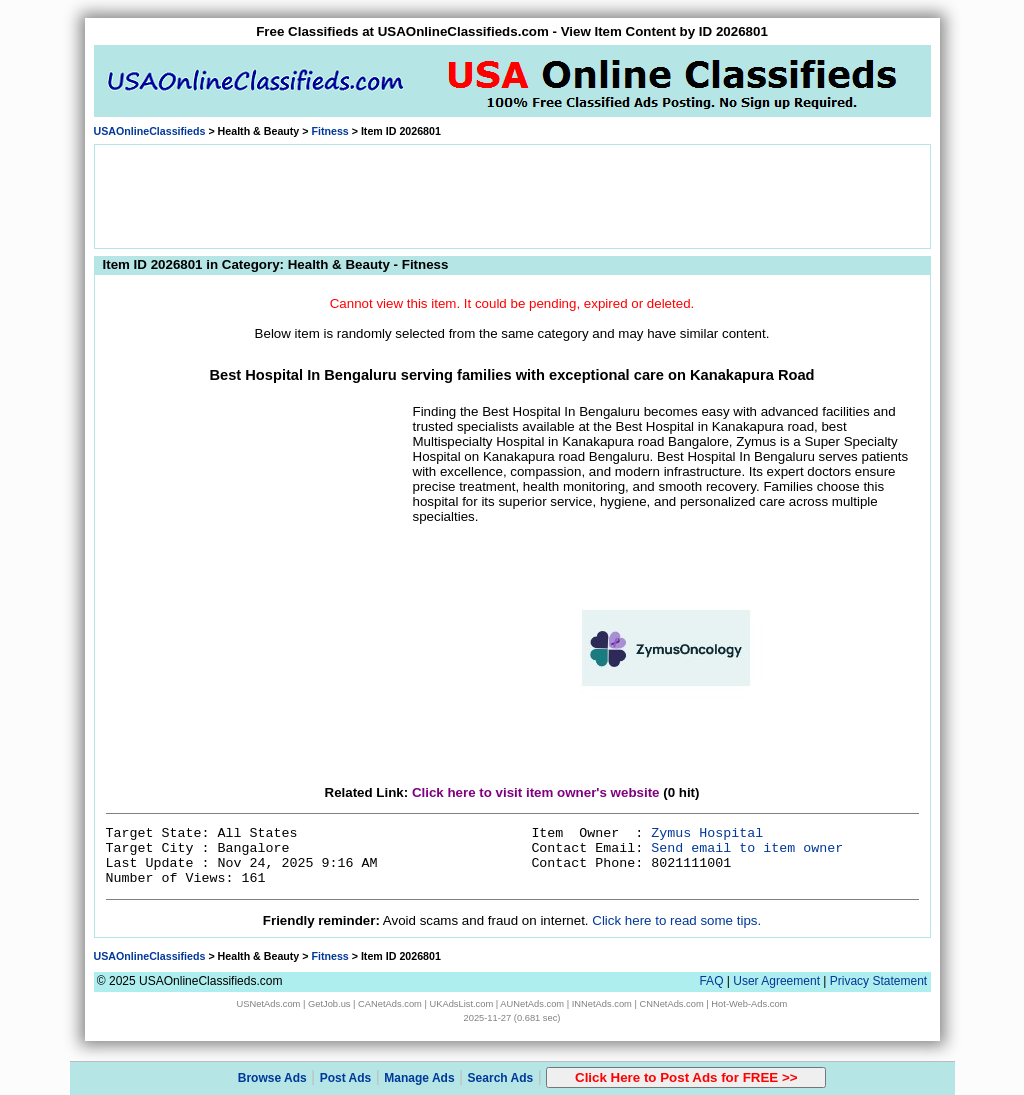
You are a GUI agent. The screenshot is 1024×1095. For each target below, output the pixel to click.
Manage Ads (419, 1078)
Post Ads (346, 1078)
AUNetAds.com (532, 1004)
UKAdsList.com (461, 1004)
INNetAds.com (602, 1004)
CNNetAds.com (671, 1004)
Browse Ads (272, 1078)
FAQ (711, 981)
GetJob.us (329, 1004)
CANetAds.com (390, 1004)
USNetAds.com (269, 1004)
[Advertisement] (512, 195)
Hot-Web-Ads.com (749, 1004)
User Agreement (776, 981)
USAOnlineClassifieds (150, 131)
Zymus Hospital (707, 833)
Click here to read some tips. (676, 920)
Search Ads (501, 1078)
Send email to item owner (747, 848)
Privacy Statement (878, 981)
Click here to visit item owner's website (536, 792)
